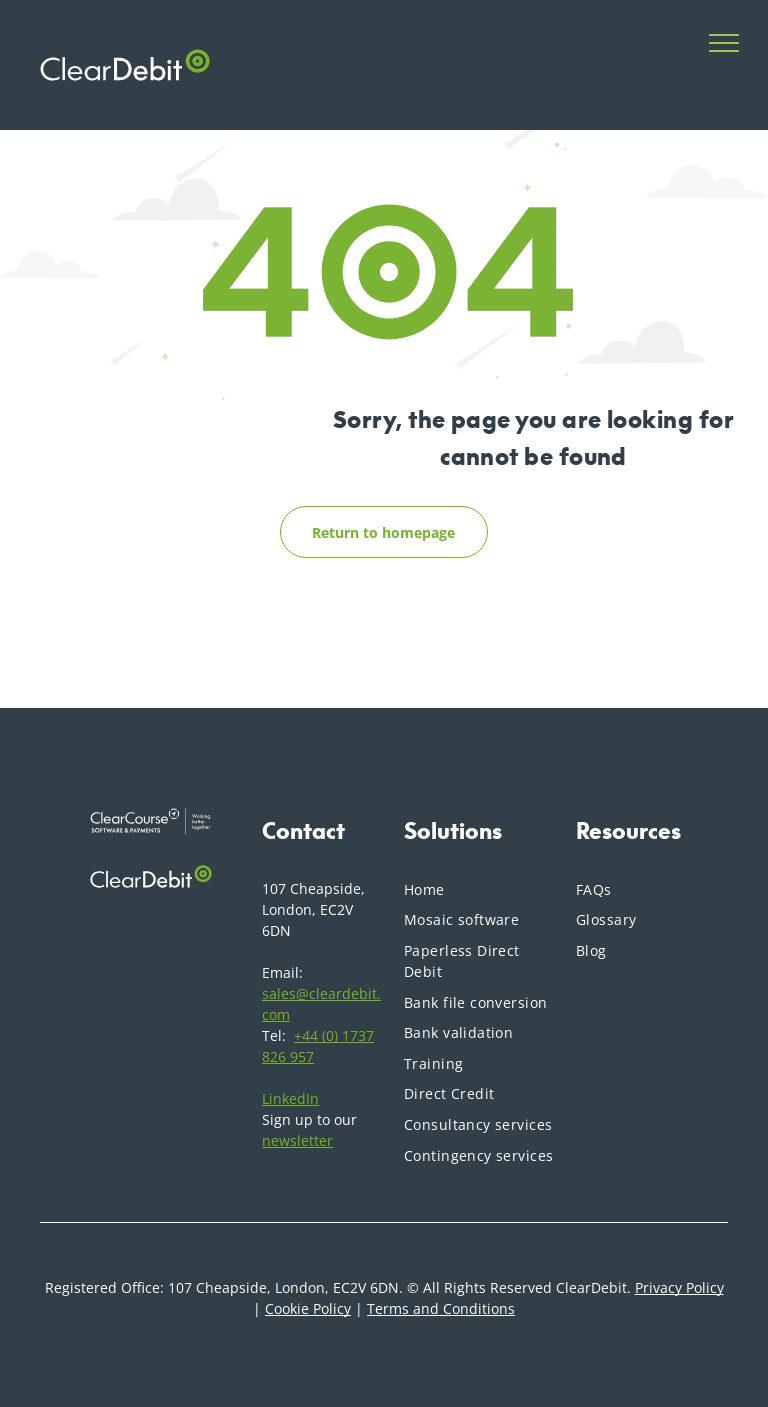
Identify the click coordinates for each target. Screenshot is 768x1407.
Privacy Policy (679, 1287)
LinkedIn (290, 1098)
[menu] (724, 43)
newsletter (297, 1140)
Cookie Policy (308, 1308)
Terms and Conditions (441, 1308)
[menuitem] (480, 889)
